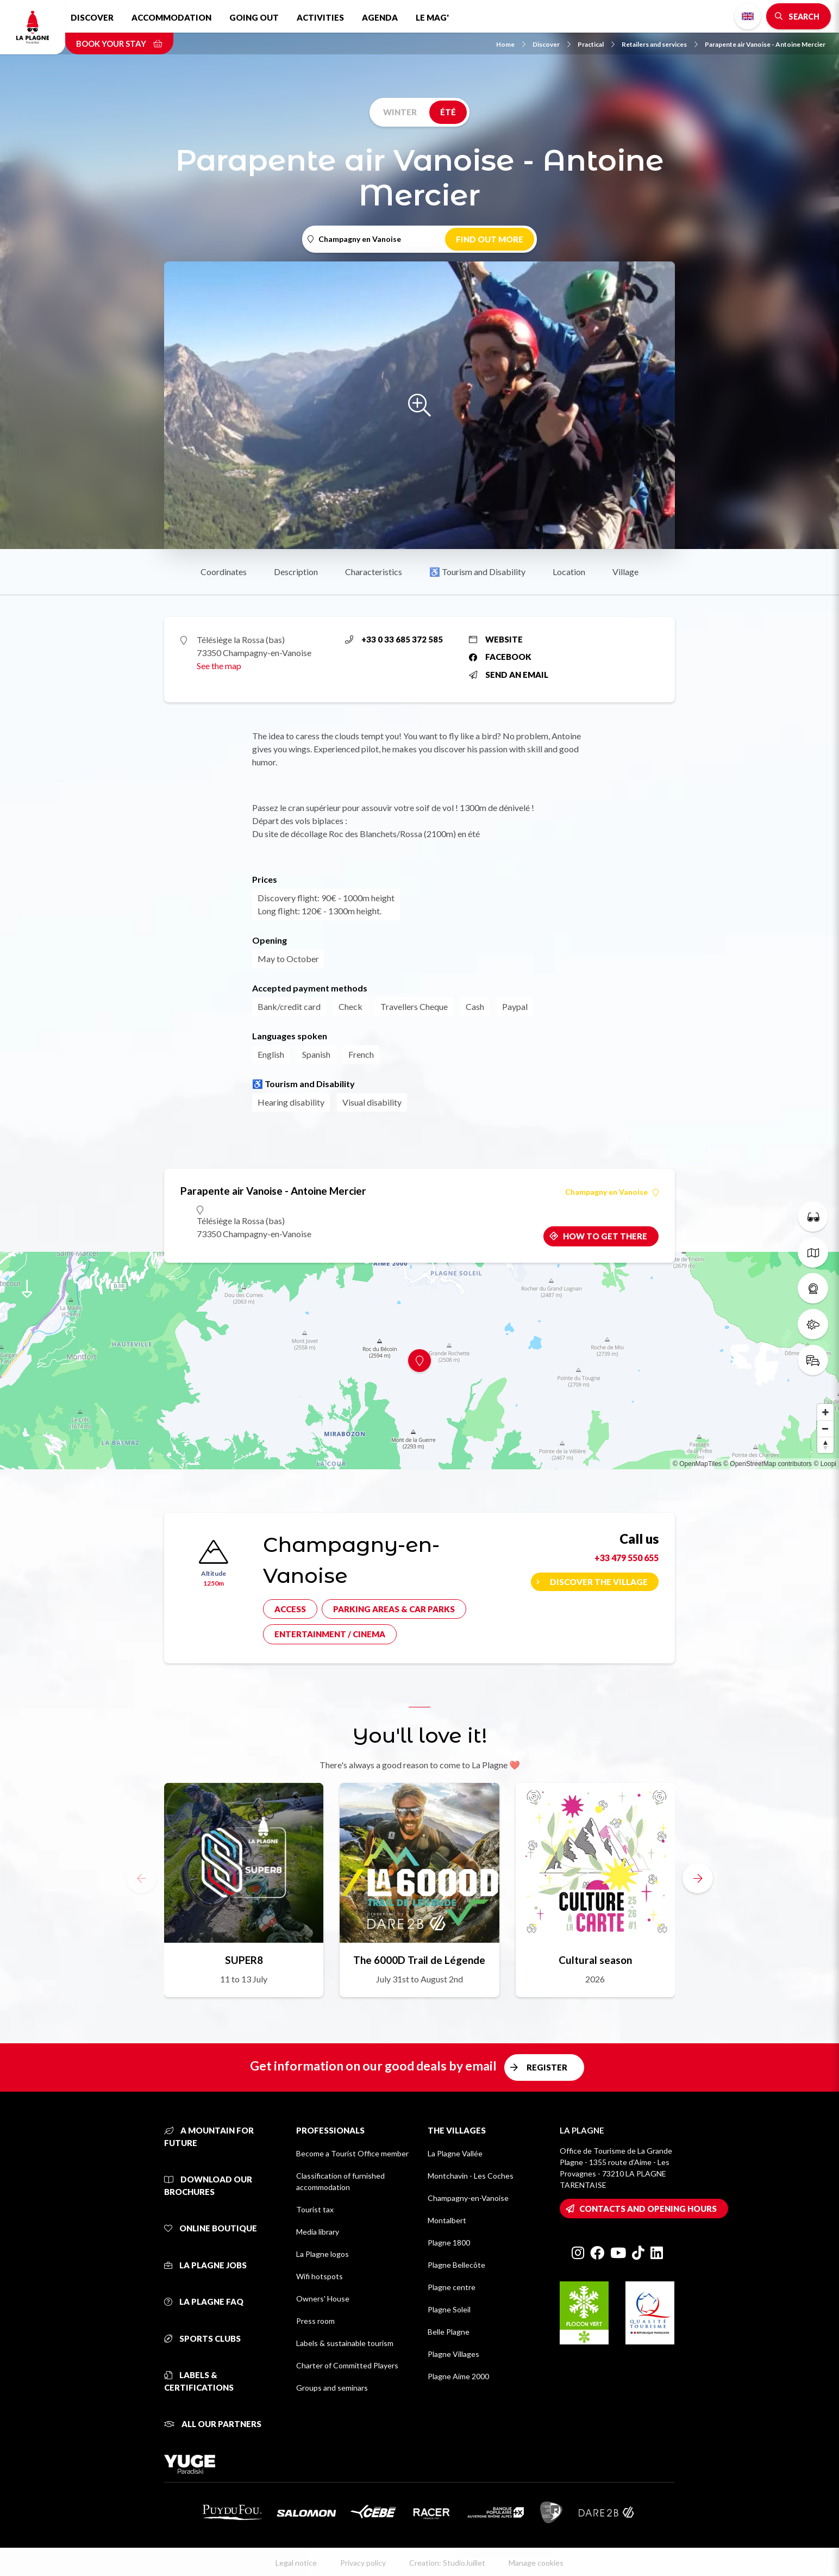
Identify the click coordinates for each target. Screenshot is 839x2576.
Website (496, 639)
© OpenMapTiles (697, 1464)
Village (625, 571)
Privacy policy (363, 2562)
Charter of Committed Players (347, 2365)
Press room (315, 2320)
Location (569, 571)
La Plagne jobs (205, 2265)
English (748, 16)
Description (296, 571)
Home (510, 44)
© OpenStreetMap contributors (767, 1464)
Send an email (508, 674)
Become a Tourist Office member (352, 2153)
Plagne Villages (453, 2354)
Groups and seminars (332, 2387)
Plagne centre (451, 2287)
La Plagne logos (322, 2254)
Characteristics (373, 571)
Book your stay (119, 43)
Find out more (489, 239)
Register (547, 2067)
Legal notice (296, 2562)
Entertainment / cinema (329, 1634)
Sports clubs (202, 2338)
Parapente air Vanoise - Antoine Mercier (765, 44)
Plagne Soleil (449, 2309)
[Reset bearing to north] (825, 1445)
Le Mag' (432, 17)
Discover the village (599, 1582)
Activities (320, 17)
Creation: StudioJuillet (447, 2562)
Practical (596, 44)
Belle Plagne (448, 2331)
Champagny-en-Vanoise (468, 2198)
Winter (400, 112)
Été (448, 112)
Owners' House (322, 2298)
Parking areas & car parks (394, 1609)
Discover (92, 17)
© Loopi (824, 1464)
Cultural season (595, 1960)
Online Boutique (210, 2228)
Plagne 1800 (449, 2242)
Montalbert (447, 2220)
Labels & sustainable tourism (344, 2343)
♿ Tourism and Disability (477, 571)
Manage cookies (536, 2562)
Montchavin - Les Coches (471, 2175)
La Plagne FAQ (203, 2301)
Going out (254, 17)
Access (290, 1609)
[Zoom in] (825, 1412)
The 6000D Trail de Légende (419, 1960)
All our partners (212, 2424)
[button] (698, 1878)
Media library (317, 2231)
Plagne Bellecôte (456, 2264)
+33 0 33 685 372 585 (394, 639)
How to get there (605, 1236)
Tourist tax (315, 2209)
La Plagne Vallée (455, 2153)
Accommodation (171, 17)
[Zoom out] (825, 1428)
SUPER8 (244, 1960)
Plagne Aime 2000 (458, 2376)
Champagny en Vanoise (612, 1192)
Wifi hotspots (319, 2276)
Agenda (380, 17)
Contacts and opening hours (648, 2208)
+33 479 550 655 (626, 1557)
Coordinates (224, 571)
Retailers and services (660, 44)
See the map (219, 665)
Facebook (500, 657)
